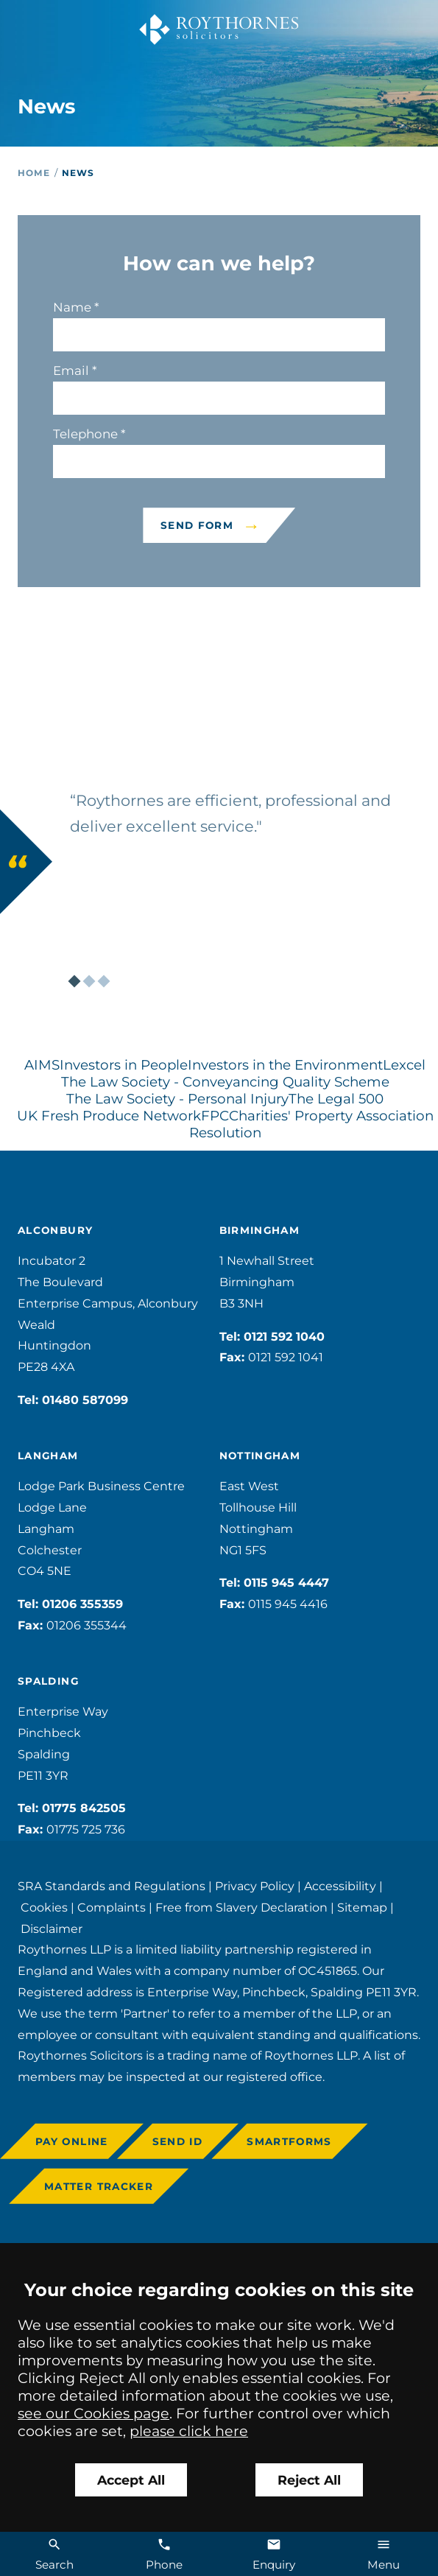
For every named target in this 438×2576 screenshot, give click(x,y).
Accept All (131, 2480)
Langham (48, 1455)
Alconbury (55, 1230)
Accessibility (340, 1886)
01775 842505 (84, 1808)
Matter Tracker (98, 2186)
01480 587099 (85, 1400)
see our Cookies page (93, 2413)
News (78, 172)
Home (34, 172)
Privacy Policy (254, 1886)
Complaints (111, 1908)
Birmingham (259, 1230)
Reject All (309, 2480)
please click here (189, 2431)
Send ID (177, 2141)
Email (71, 370)
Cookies (44, 1908)
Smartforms (289, 2141)
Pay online (71, 2141)
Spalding (48, 1681)
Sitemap (362, 1908)
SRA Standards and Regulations (111, 1886)
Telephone (85, 434)
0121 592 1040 (284, 1337)
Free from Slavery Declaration (241, 1908)
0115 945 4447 (286, 1583)
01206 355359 (82, 1604)
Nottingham (260, 1455)
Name (72, 307)
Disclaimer (51, 1929)
